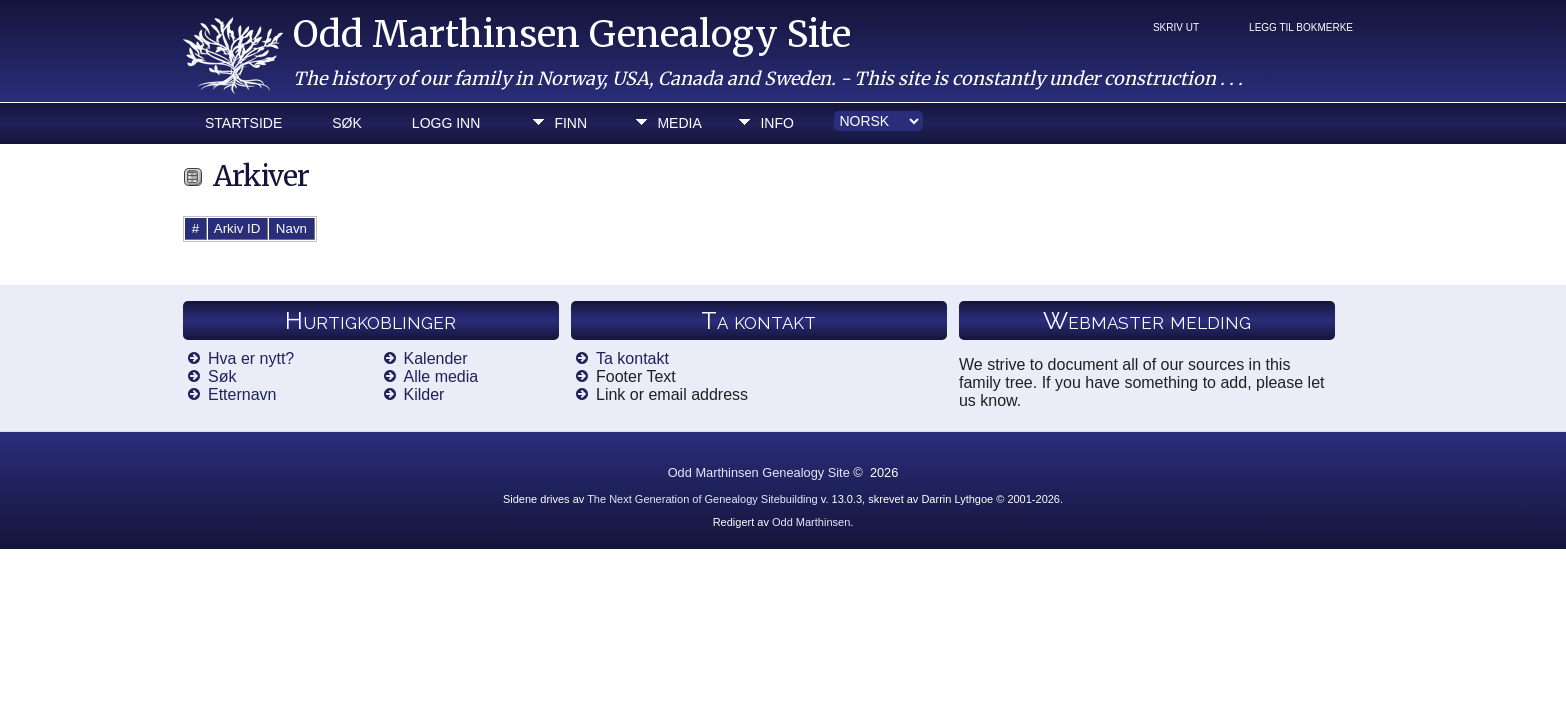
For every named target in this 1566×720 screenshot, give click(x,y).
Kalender (436, 358)
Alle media (441, 376)
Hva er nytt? (251, 358)
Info (776, 123)
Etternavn (242, 394)
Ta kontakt (632, 358)
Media (679, 123)
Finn (570, 123)
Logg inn (446, 123)
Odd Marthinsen (811, 522)
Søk (347, 123)
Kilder (424, 394)
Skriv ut (1176, 27)
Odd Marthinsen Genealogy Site (572, 34)
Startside (243, 123)
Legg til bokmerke (1301, 27)
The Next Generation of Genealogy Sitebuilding (702, 499)
